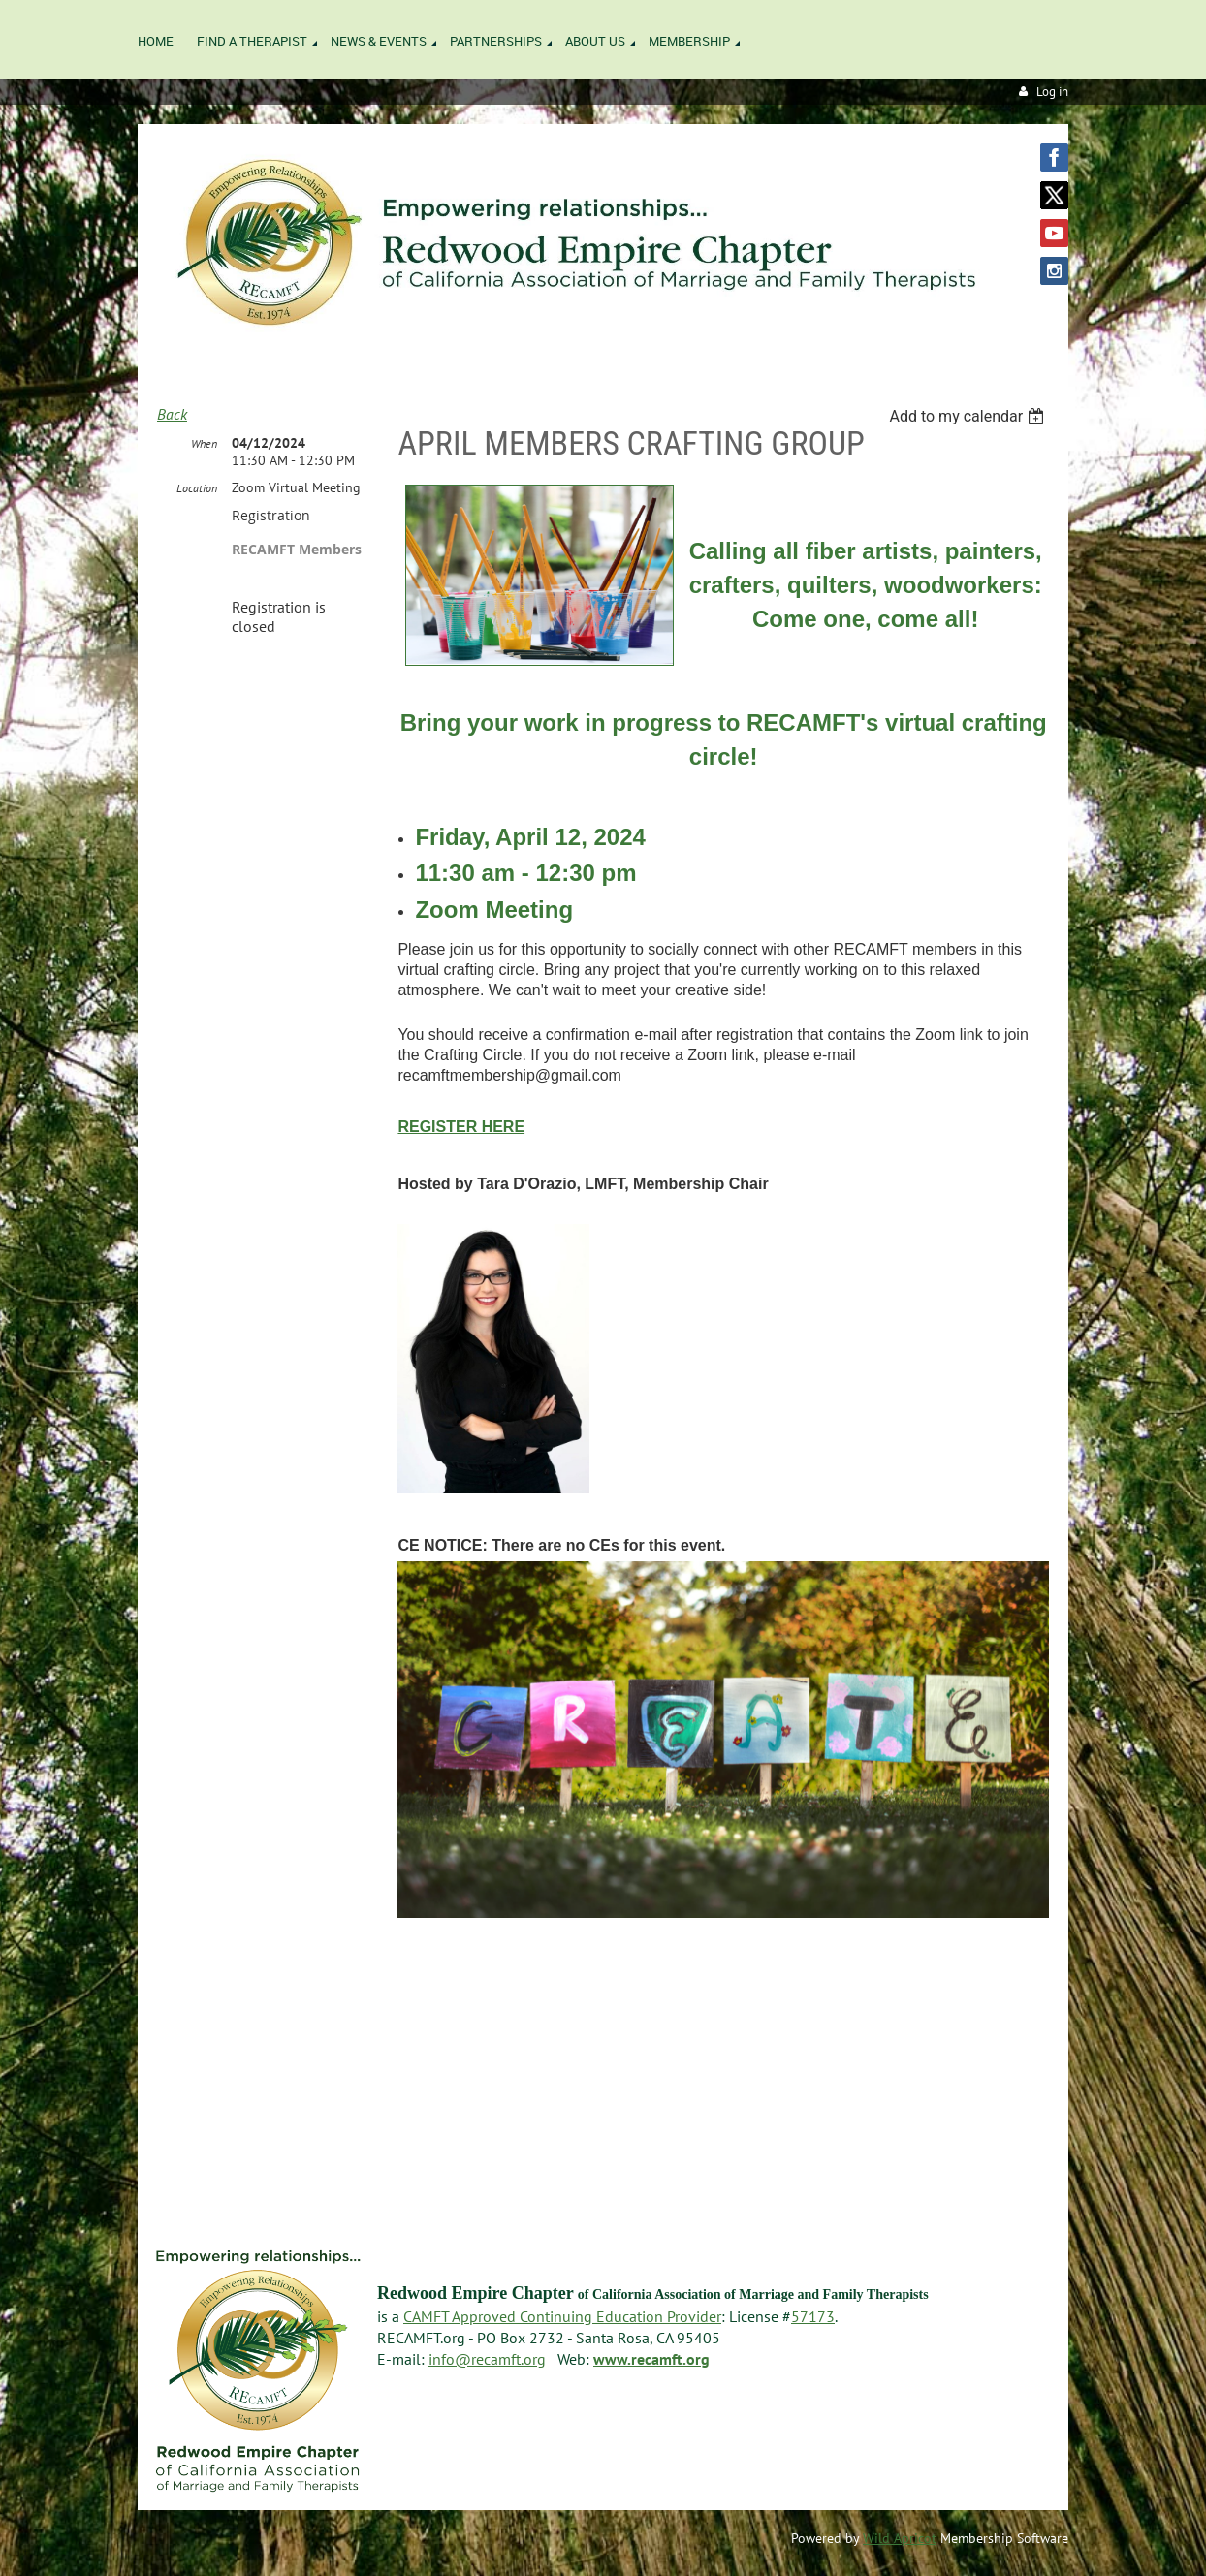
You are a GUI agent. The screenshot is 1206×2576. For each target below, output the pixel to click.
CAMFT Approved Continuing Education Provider (562, 2316)
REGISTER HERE (460, 1126)
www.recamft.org (651, 2359)
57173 (813, 2316)
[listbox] (969, 416)
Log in (1052, 91)
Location (196, 488)
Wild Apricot (899, 2538)
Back (172, 414)
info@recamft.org (487, 2359)
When (204, 443)
